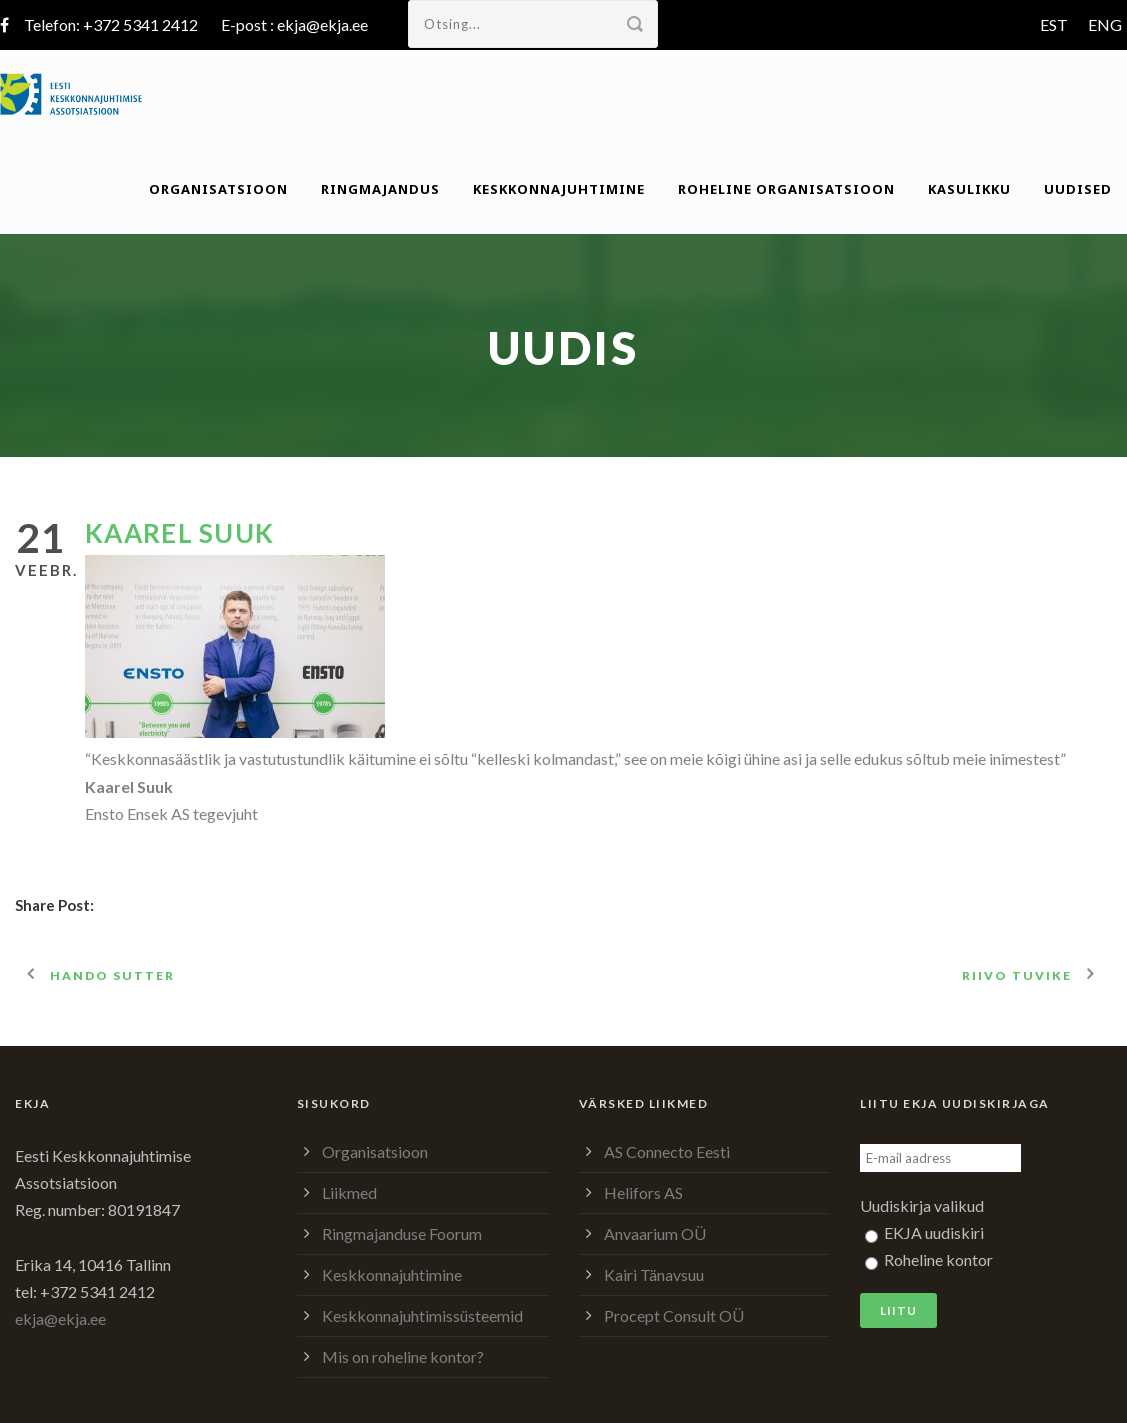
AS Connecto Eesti (667, 1151)
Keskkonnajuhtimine (559, 189)
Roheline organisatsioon (786, 189)
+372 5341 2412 (140, 24)
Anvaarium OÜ (655, 1233)
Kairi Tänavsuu (654, 1274)
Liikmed (349, 1192)
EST (1054, 24)
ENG (1105, 24)
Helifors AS (643, 1192)
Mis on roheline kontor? (403, 1356)
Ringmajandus (380, 189)
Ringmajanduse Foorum (402, 1233)
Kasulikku (969, 189)
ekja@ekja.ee (322, 24)
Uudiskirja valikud (922, 1205)
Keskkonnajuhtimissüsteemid (422, 1315)
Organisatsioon (218, 189)
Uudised (1078, 189)
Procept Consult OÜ (674, 1315)
